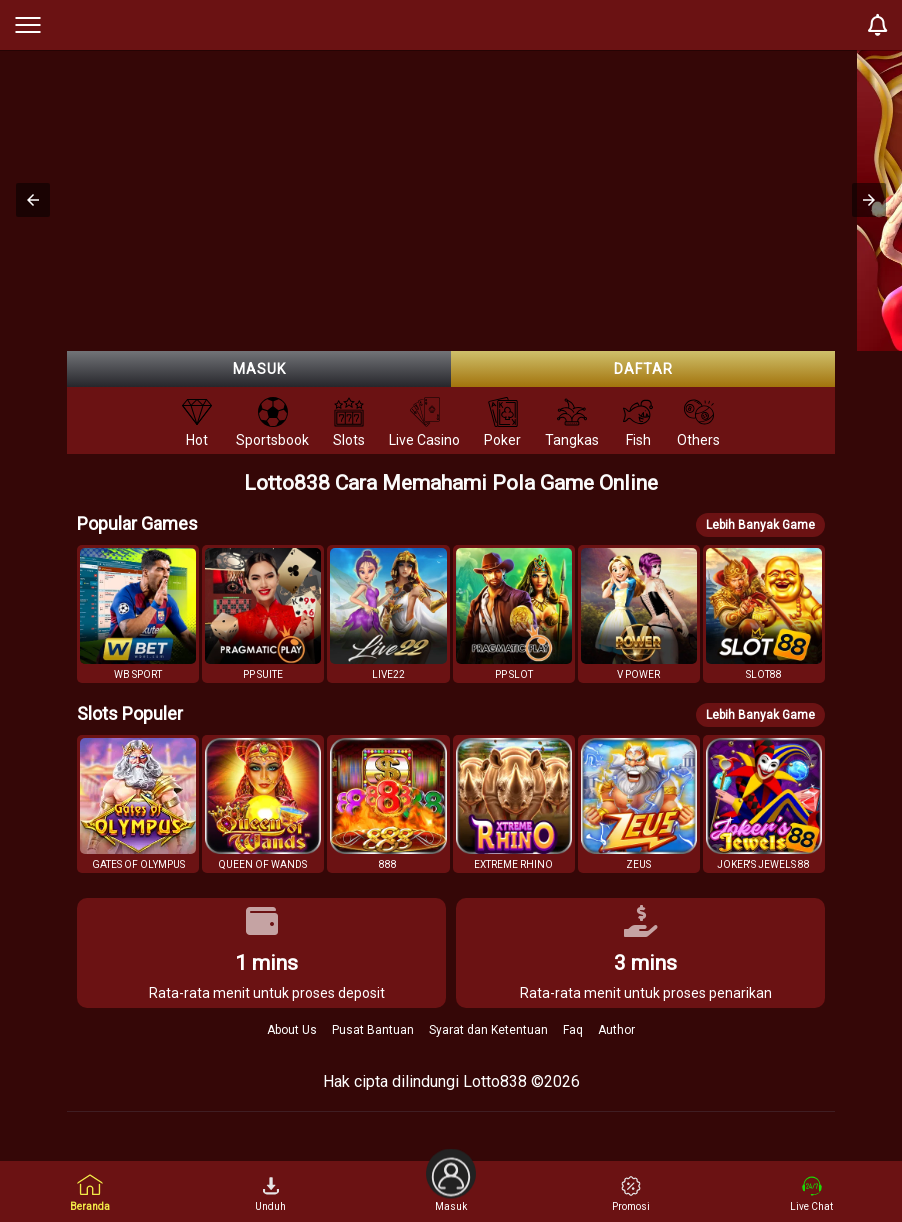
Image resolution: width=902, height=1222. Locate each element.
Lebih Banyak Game (760, 525)
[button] (33, 200)
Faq (573, 1030)
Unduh (270, 1194)
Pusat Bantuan (373, 1030)
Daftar (643, 369)
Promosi (631, 1194)
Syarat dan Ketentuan (488, 1030)
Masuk (259, 369)
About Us (292, 1030)
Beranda (90, 1192)
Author (616, 1030)
